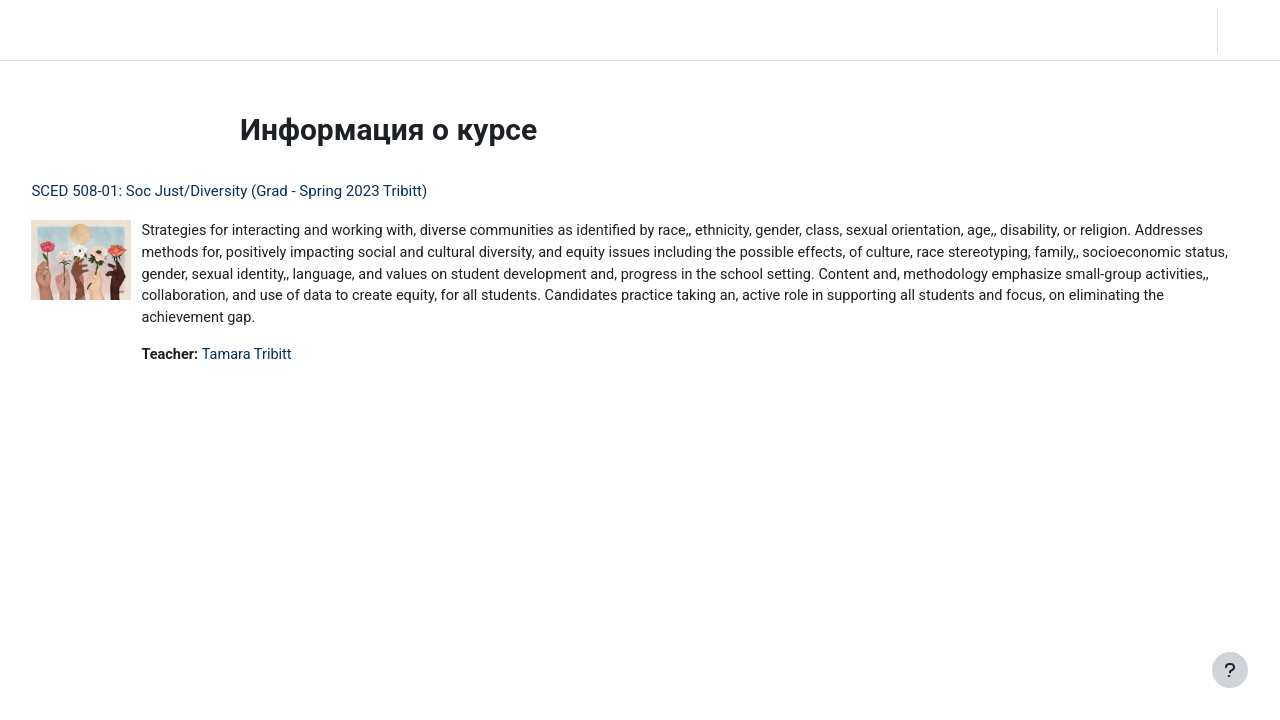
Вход (1247, 30)
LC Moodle (60, 30)
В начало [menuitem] (168, 30)
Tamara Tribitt (295, 359)
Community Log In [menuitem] (278, 30)
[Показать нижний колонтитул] (1230, 670)
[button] (1139, 30)
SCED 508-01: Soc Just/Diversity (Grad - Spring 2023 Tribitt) (274, 191)
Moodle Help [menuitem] (396, 30)
